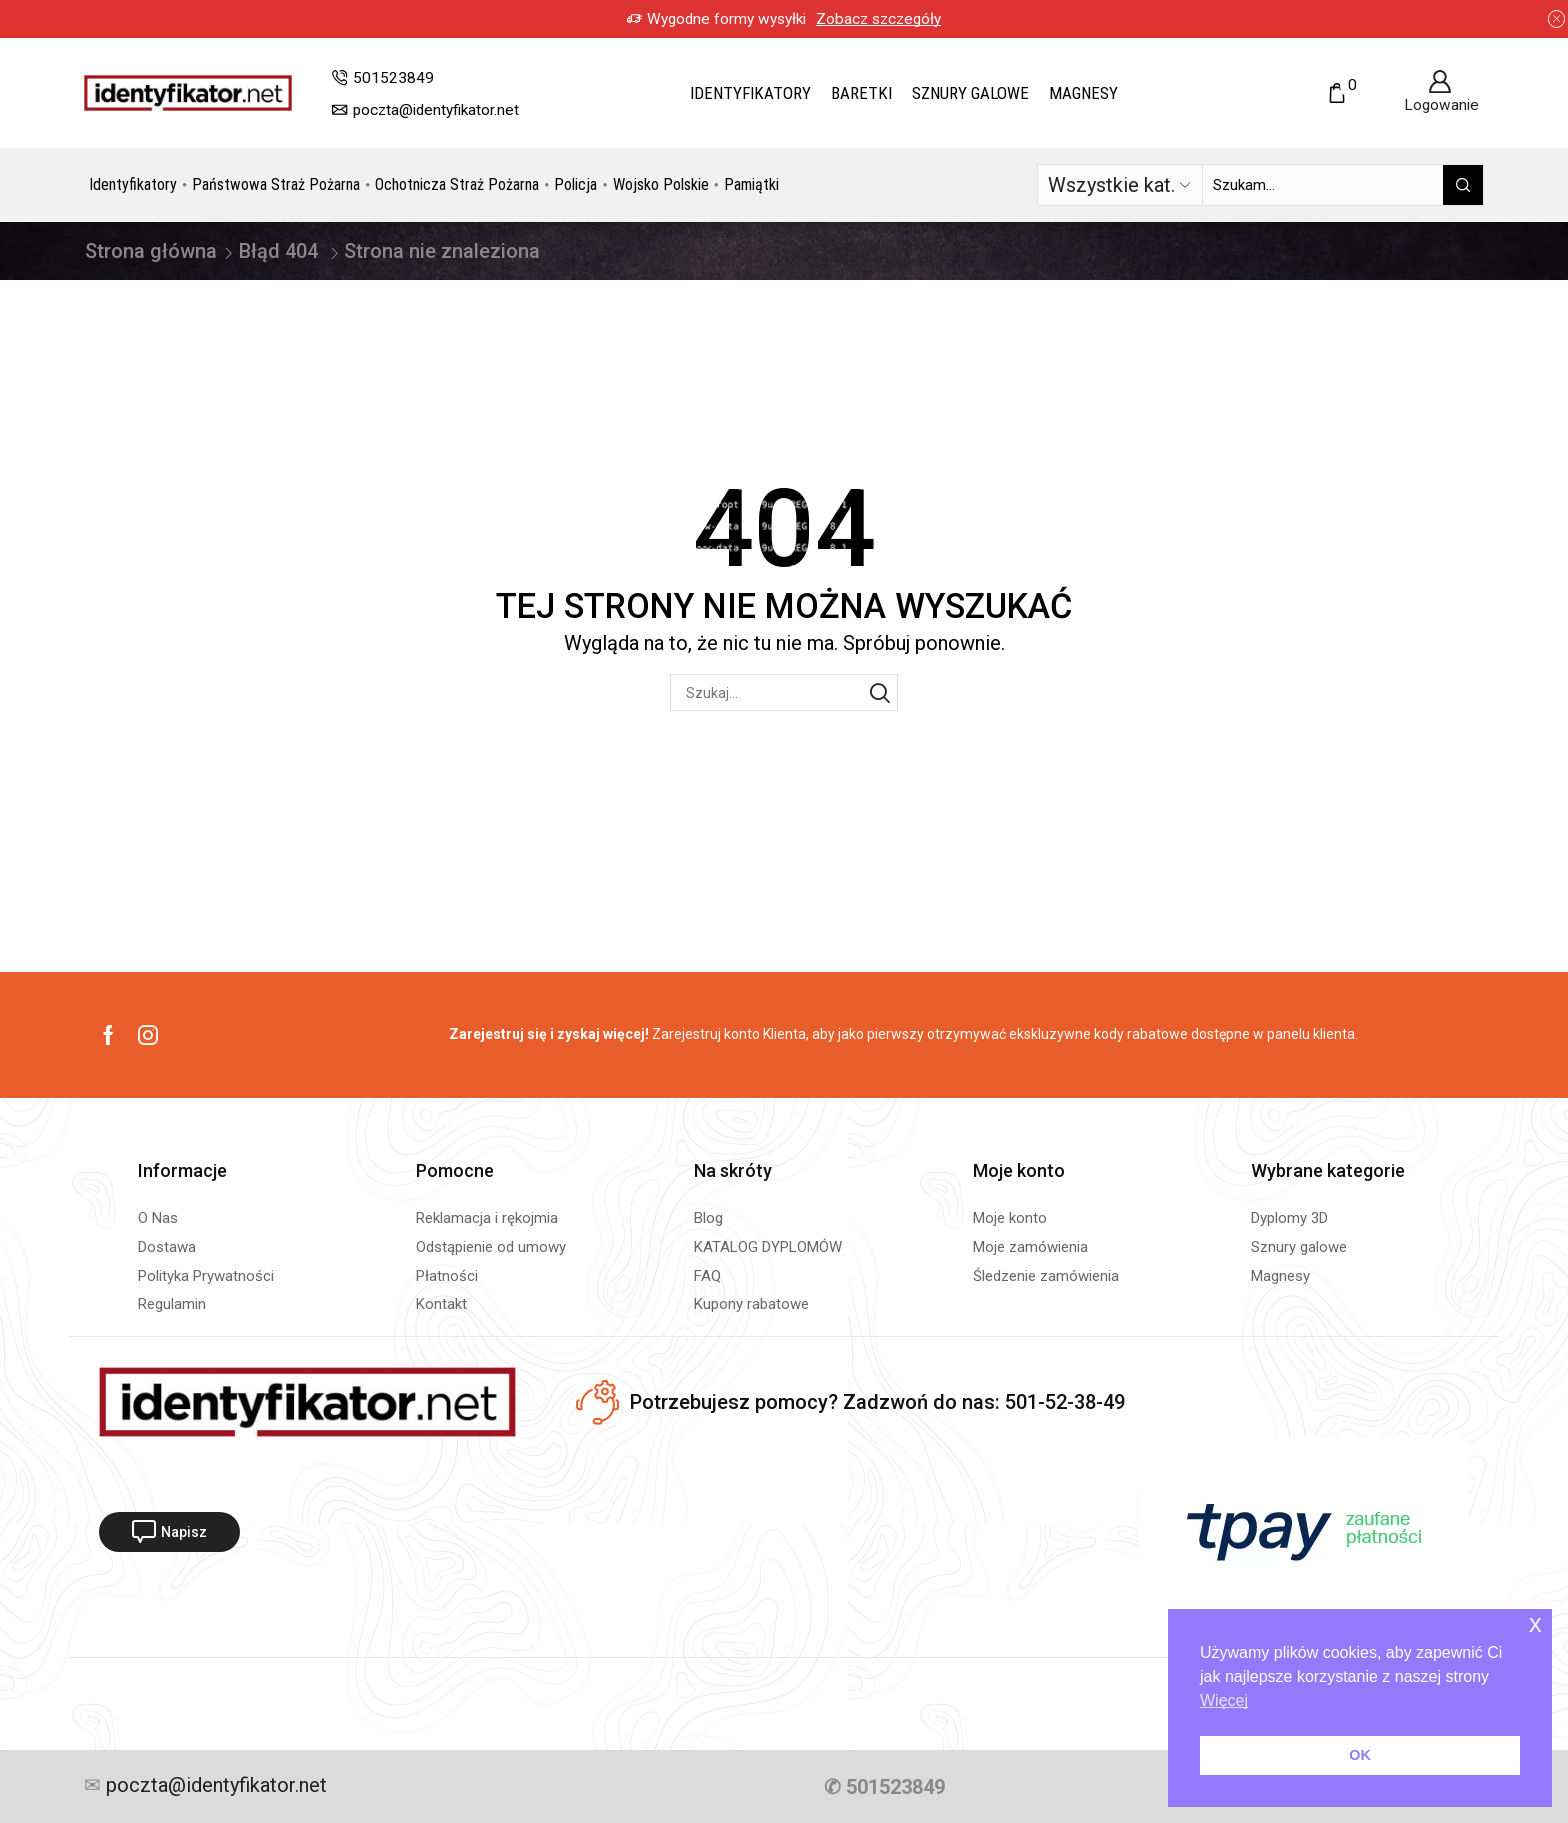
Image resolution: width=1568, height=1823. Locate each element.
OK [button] (1360, 1755)
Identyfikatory (750, 93)
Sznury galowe (970, 93)
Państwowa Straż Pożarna (276, 184)
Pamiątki (751, 184)
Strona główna (151, 251)
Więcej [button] (1224, 1700)
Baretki (861, 93)
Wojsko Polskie (661, 184)
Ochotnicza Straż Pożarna (457, 184)
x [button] (1535, 1623)
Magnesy (1083, 93)
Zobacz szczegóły (878, 19)
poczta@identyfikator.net (214, 1786)
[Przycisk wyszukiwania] (1463, 185)
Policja (575, 184)
